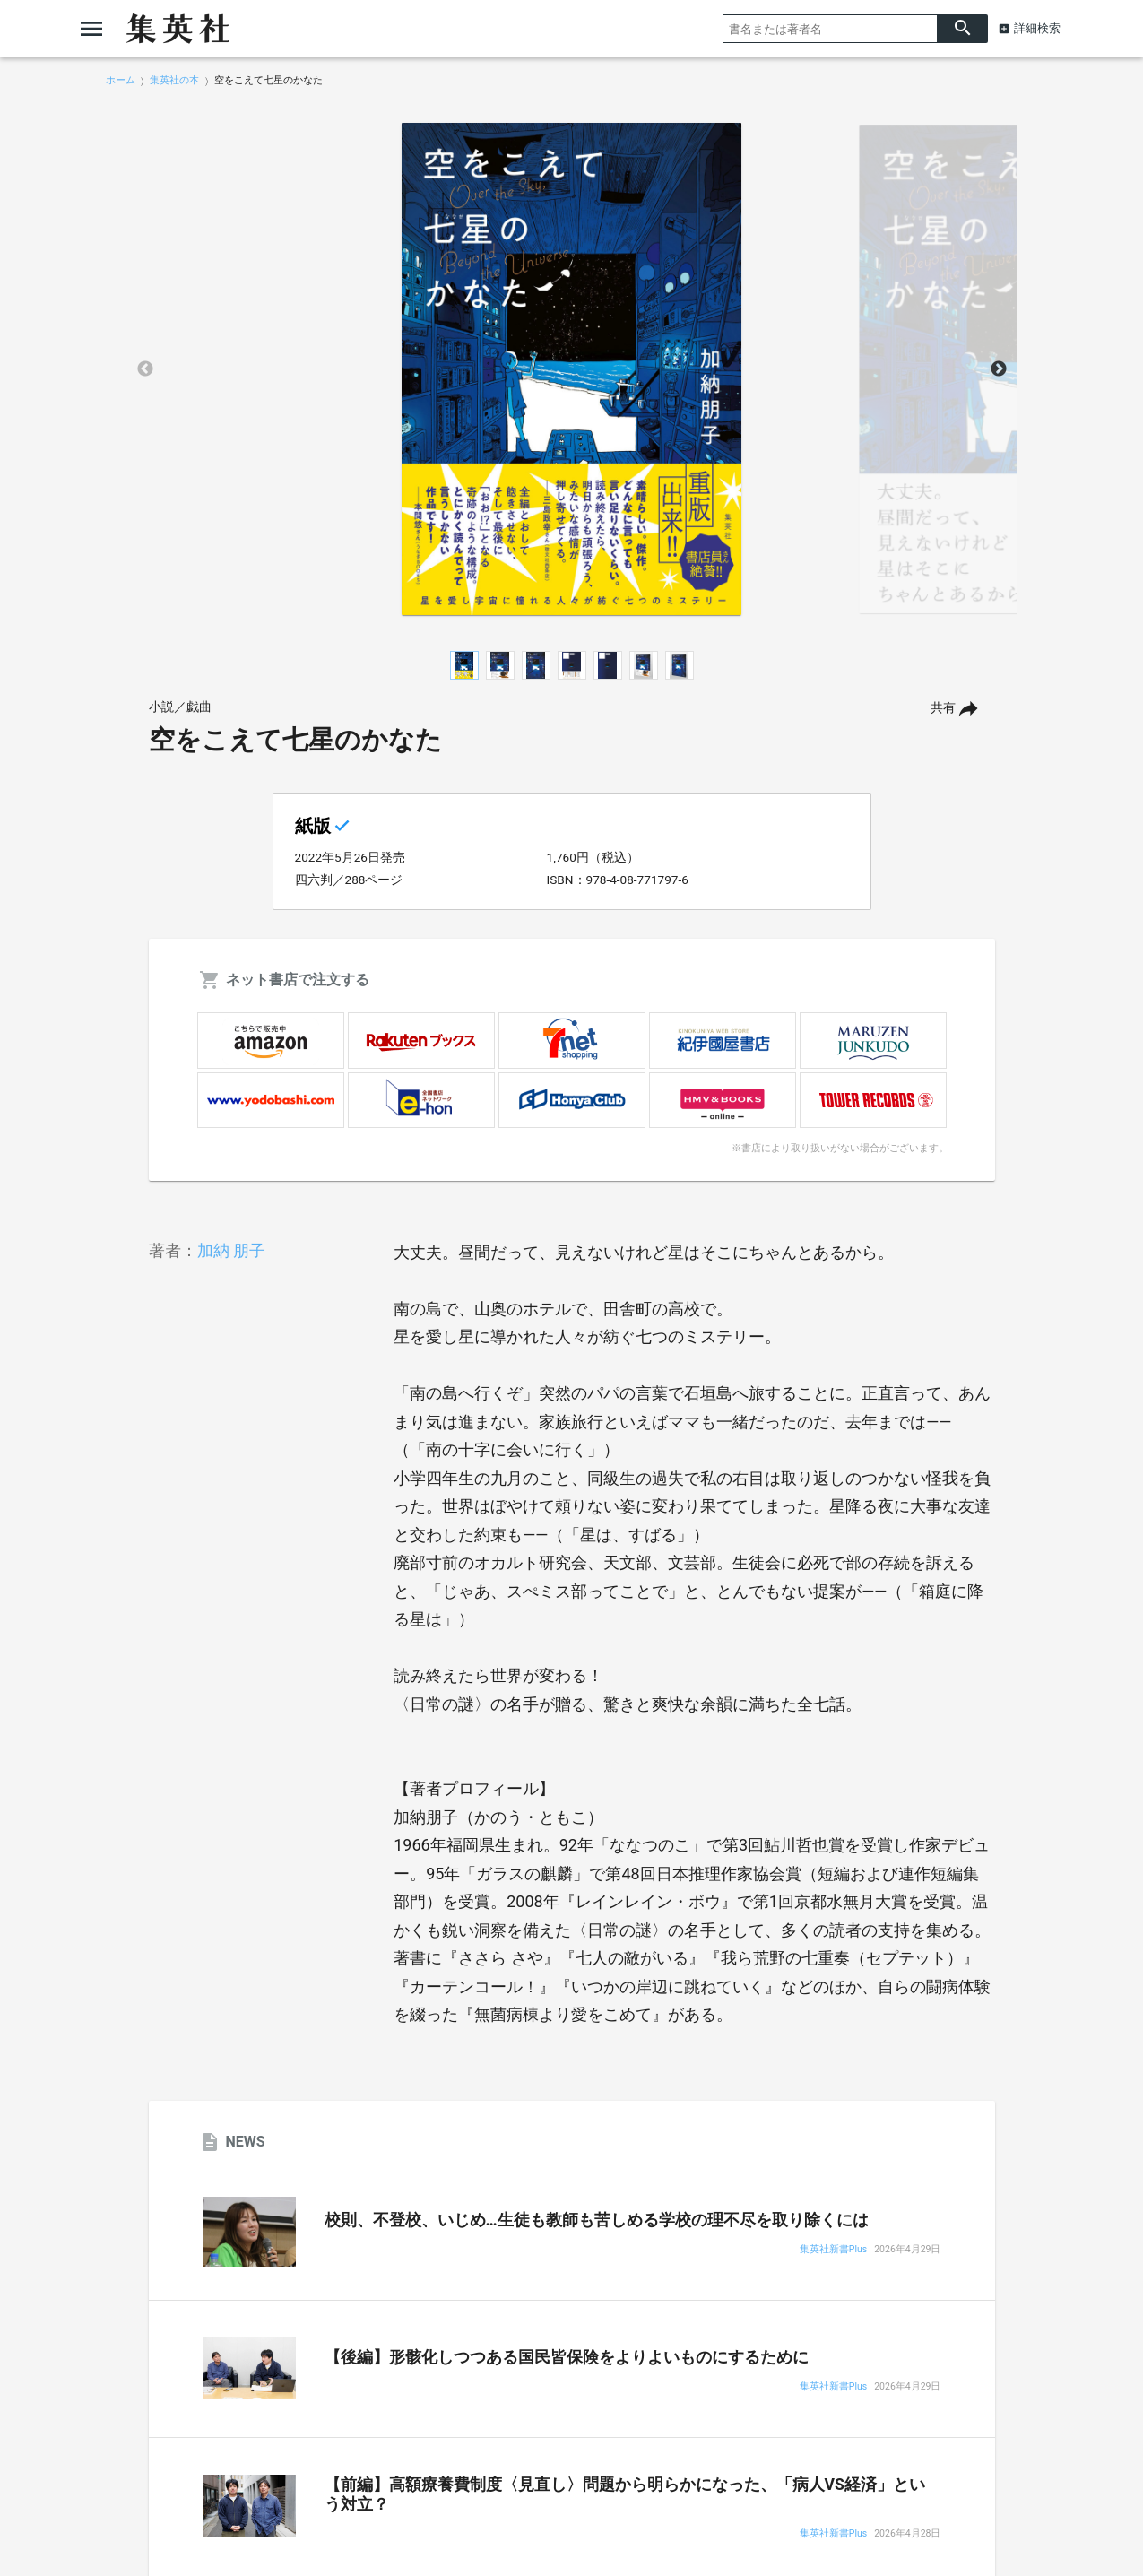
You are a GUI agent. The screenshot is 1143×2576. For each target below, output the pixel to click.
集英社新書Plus (833, 2250)
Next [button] (999, 369)
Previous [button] (145, 369)
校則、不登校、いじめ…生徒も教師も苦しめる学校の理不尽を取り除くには (597, 2220)
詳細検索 (1037, 28)
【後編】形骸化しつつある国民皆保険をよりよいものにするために (567, 2357)
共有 (943, 708)
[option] (571, 369)
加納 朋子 (231, 1250)
